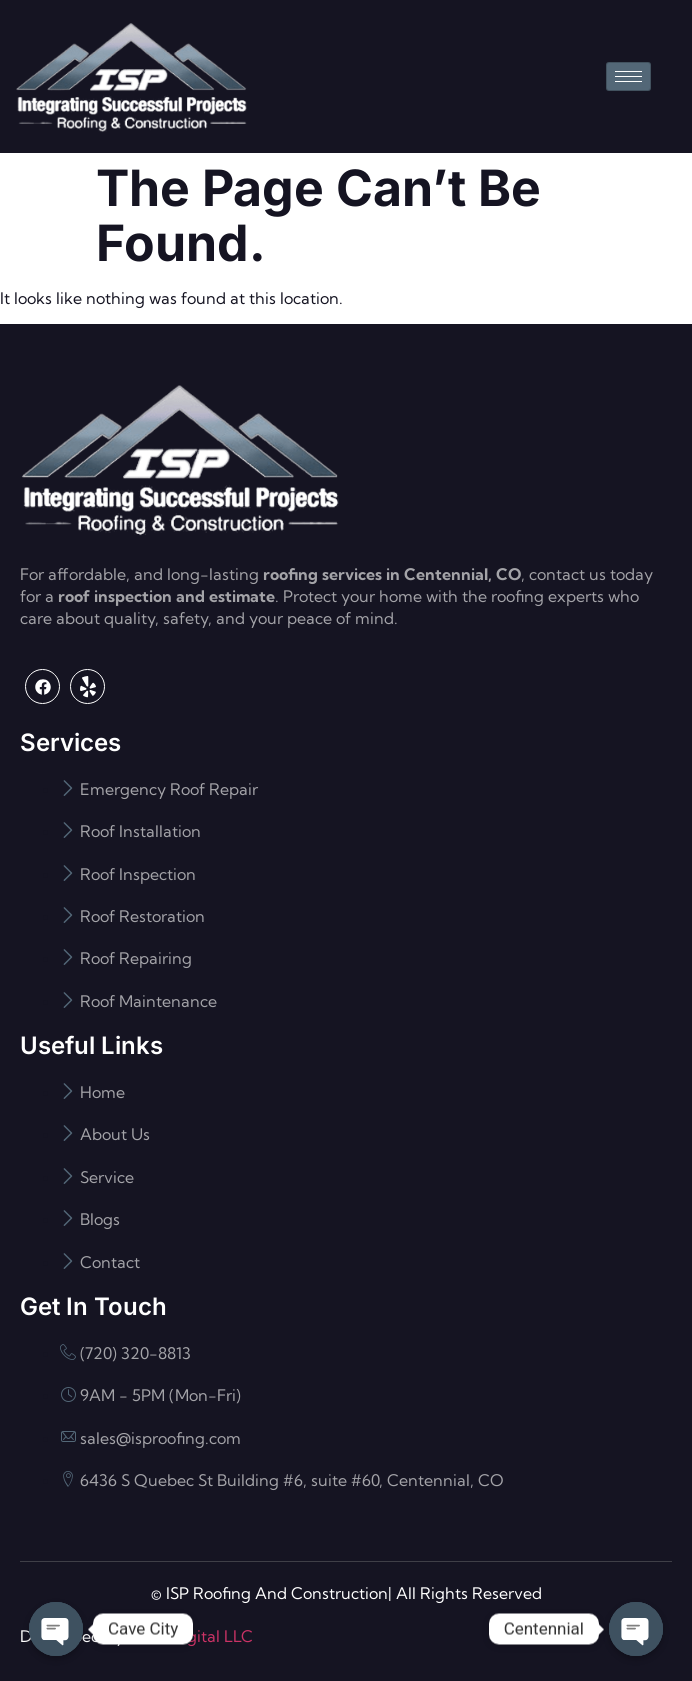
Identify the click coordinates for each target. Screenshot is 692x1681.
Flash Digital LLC (190, 1636)
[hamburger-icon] (628, 76)
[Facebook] (42, 686)
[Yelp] (87, 686)
